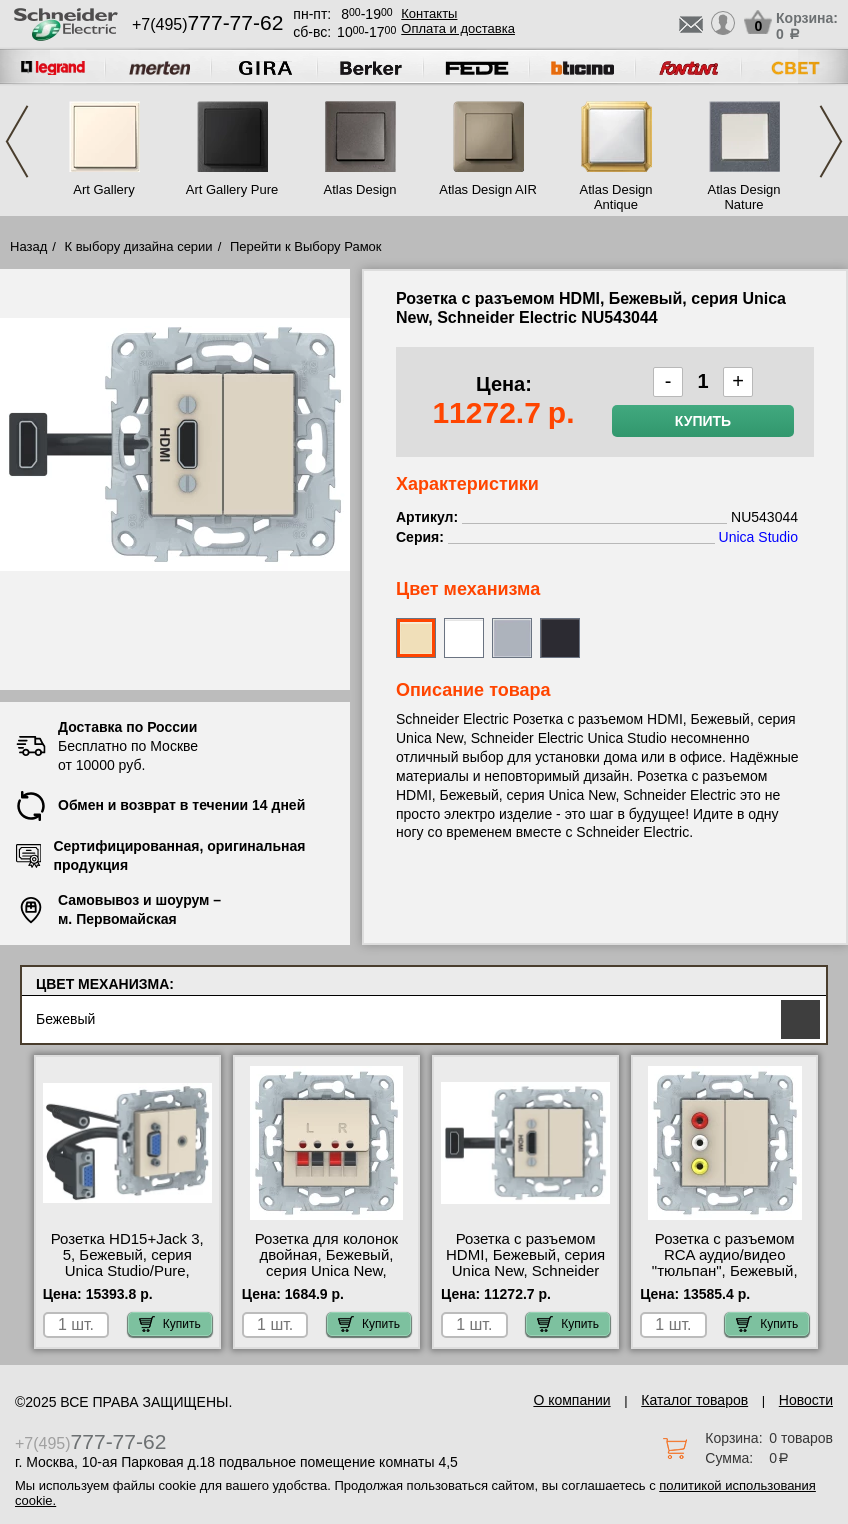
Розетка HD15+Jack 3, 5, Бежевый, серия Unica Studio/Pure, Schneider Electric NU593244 (127, 1271)
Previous (17, 141)
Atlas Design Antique (616, 197)
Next (831, 141)
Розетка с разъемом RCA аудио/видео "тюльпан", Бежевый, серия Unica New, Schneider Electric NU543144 (725, 1279)
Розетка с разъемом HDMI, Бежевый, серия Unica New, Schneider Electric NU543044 (525, 1263)
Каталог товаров (694, 1400)
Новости (806, 1400)
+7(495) (207, 24)
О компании (571, 1400)
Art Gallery (103, 189)
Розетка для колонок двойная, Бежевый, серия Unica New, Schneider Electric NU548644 (326, 1271)
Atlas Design (360, 189)
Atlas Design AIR (488, 189)
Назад (28, 246)
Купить (703, 421)
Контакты (429, 13)
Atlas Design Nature (744, 197)
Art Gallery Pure (232, 189)
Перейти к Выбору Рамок (306, 246)
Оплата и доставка (458, 28)
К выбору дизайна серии (139, 246)
